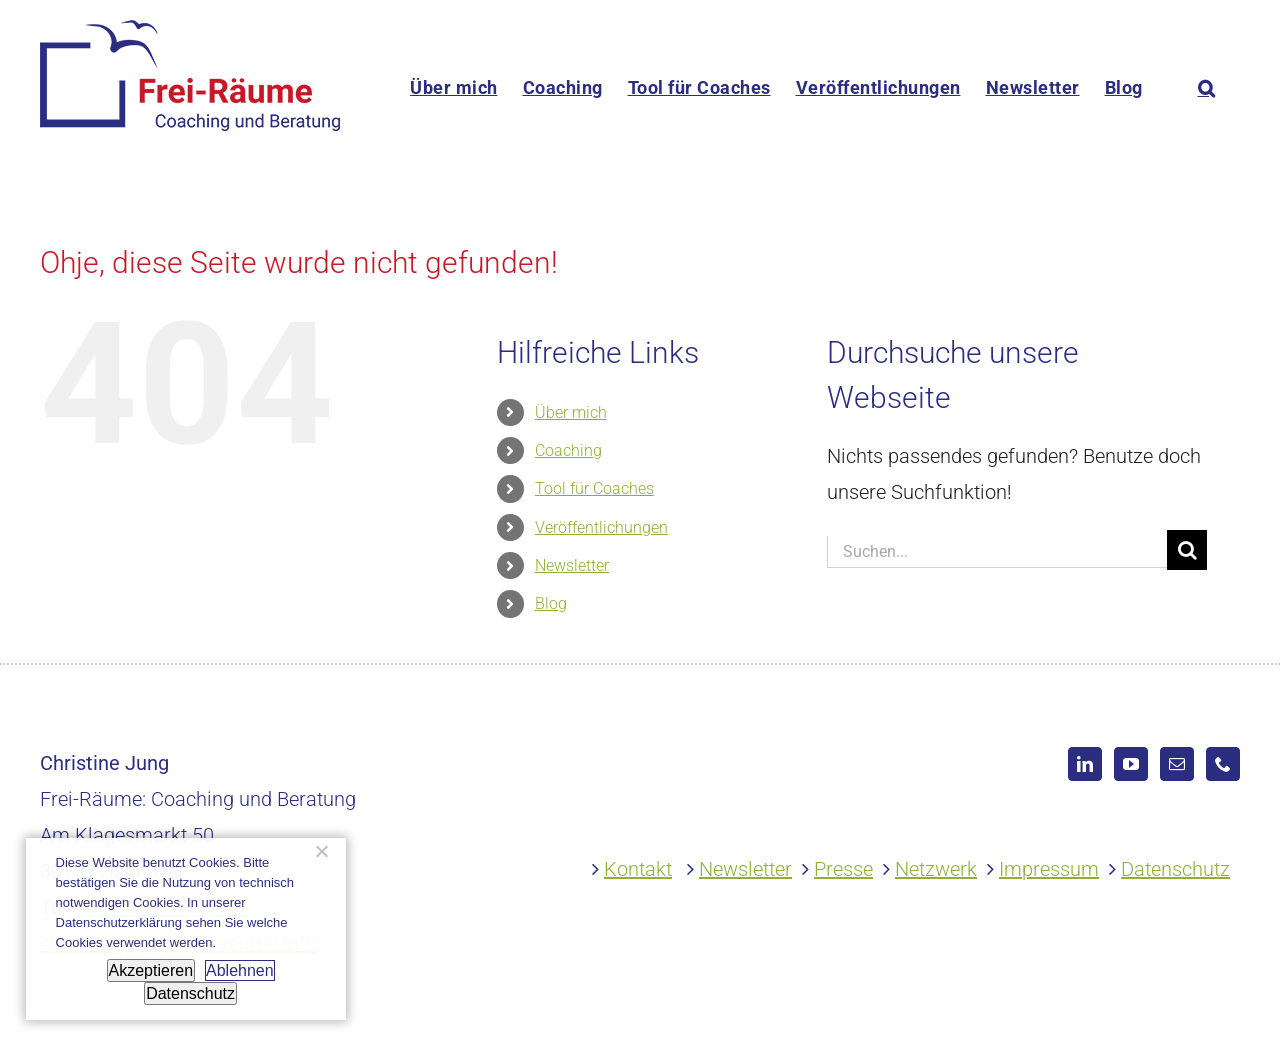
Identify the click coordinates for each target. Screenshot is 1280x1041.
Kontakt (638, 869)
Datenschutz (1175, 869)
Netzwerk (936, 869)
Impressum (1049, 869)
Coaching (568, 450)
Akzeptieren (151, 970)
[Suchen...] (997, 552)
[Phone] (1223, 764)
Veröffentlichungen (601, 527)
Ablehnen (240, 970)
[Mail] (1177, 764)
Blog (551, 603)
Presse (843, 869)
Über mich (571, 412)
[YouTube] (1131, 764)
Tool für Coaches (594, 488)
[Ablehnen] (321, 851)
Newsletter (572, 565)
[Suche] (1187, 550)
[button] (1207, 87)
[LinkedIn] (1085, 764)
